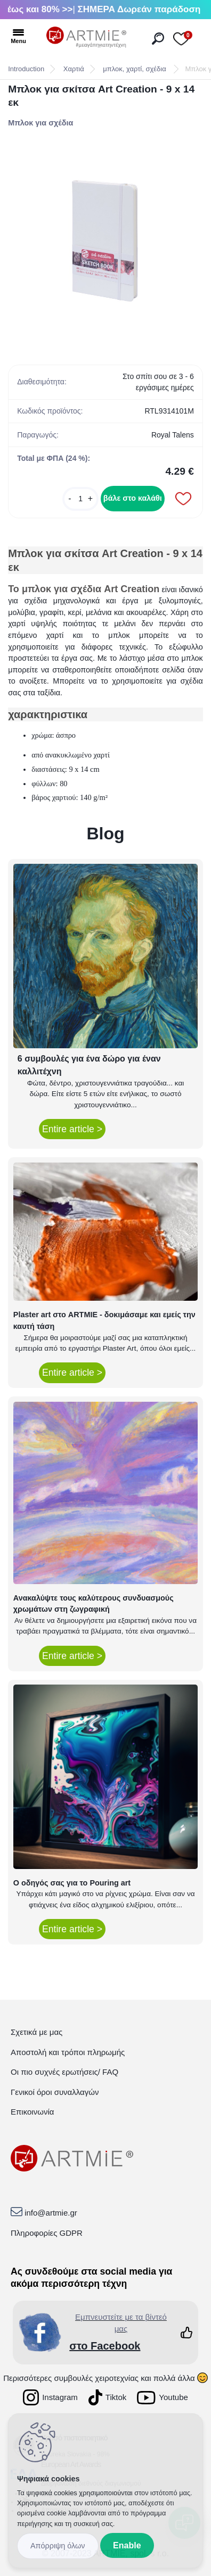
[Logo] (86, 37)
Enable (127, 2545)
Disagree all (58, 2546)
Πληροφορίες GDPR (47, 2232)
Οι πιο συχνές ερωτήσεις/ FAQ (64, 2071)
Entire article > (72, 1129)
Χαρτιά (73, 69)
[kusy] (80, 499)
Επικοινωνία (32, 2111)
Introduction (26, 69)
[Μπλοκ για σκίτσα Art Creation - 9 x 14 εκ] (105, 241)
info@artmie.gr (51, 2212)
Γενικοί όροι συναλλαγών (55, 2092)
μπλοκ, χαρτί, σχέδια (135, 69)
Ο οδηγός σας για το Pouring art (72, 1883)
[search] (158, 38)
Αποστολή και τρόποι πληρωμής (68, 2052)
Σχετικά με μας (36, 2031)
